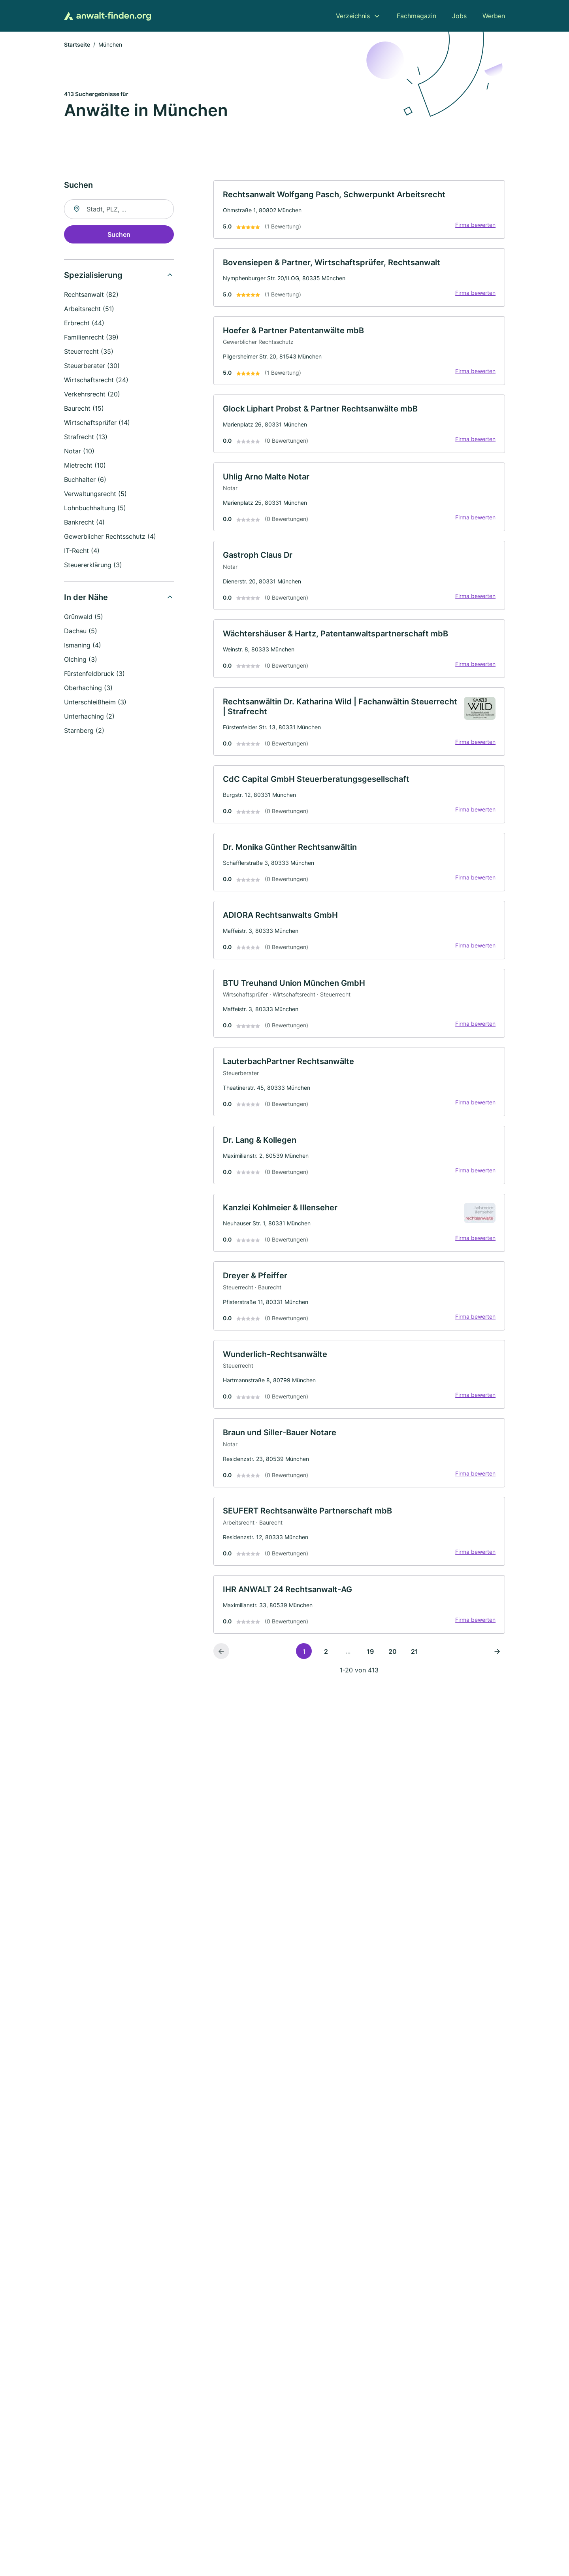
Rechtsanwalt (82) (91, 295)
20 (392, 1661)
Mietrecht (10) (85, 466)
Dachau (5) (80, 632)
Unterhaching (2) (89, 717)
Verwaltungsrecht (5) (95, 494)
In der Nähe (86, 598)
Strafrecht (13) (85, 438)
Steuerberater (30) (92, 366)
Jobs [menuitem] (459, 16)
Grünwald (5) (83, 617)
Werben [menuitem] (493, 16)
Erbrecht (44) (84, 324)
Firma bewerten (475, 226)
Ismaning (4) (82, 646)
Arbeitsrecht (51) (89, 309)
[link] (359, 210)
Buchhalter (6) (85, 480)
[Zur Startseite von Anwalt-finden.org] (107, 16)
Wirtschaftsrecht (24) (96, 381)
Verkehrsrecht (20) (92, 395)
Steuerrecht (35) (88, 352)
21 (414, 1661)
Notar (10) (79, 452)
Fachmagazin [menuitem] (416, 16)
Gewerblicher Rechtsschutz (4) (110, 537)
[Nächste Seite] (497, 1661)
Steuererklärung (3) (93, 566)
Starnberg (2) (84, 731)
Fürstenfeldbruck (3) (94, 674)
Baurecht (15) (84, 409)
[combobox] (119, 210)
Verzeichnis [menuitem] (353, 16)
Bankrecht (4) (84, 523)
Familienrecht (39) (91, 338)
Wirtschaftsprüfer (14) (97, 423)
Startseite (77, 45)
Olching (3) (80, 660)
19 (370, 1661)
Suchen (118, 235)
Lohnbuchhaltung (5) (95, 509)
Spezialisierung (93, 276)
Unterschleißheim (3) (95, 703)
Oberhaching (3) (88, 689)
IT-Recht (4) (82, 551)
